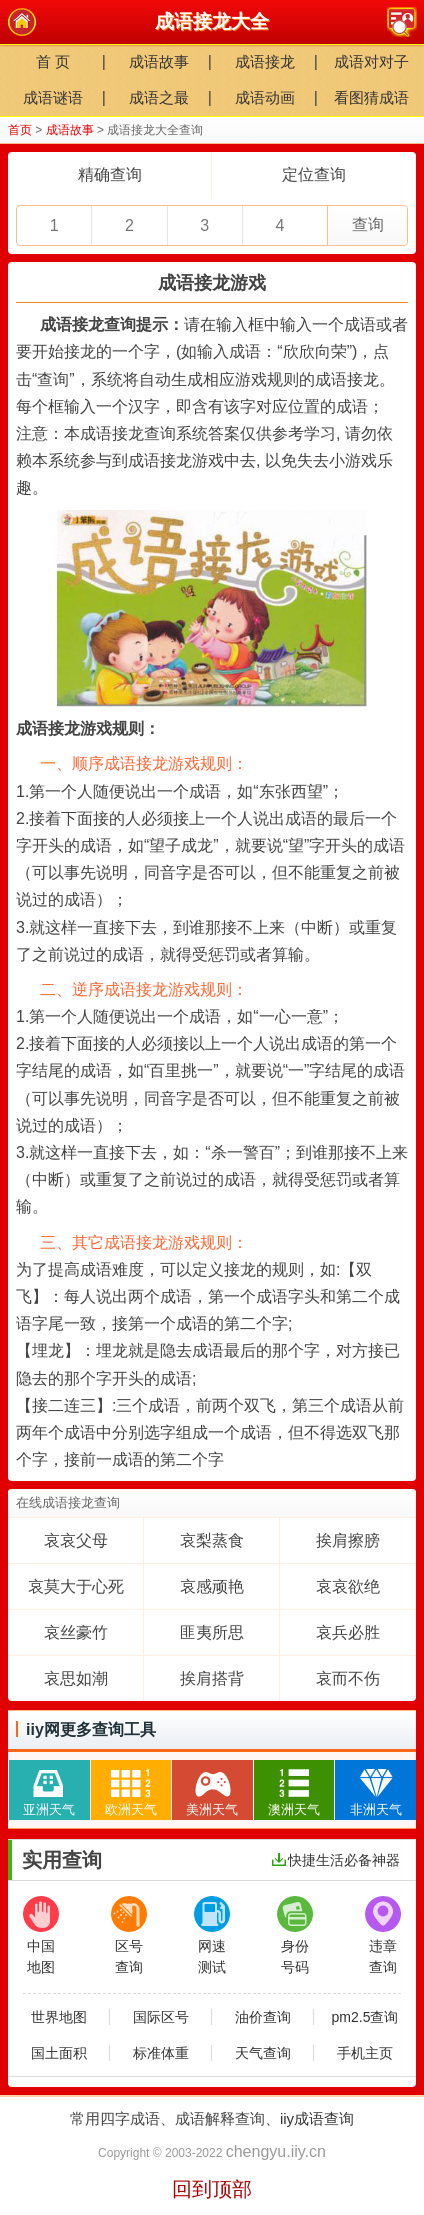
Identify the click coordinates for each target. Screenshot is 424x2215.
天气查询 (263, 2053)
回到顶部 (212, 2189)
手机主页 (365, 2053)
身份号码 (295, 1935)
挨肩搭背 (212, 1678)
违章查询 (383, 1935)
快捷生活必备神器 (336, 1860)
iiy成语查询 (317, 2118)
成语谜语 (53, 97)
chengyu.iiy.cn (276, 2151)
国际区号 (161, 2017)
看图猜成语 (371, 97)
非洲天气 (376, 1788)
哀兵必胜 (348, 1632)
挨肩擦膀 (348, 1540)
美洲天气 (212, 1788)
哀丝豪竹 (76, 1632)
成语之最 (159, 97)
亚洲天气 (49, 1788)
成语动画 (265, 97)
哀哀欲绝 (348, 1586)
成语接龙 (265, 61)
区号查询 (129, 1935)
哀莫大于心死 (76, 1586)
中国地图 (41, 1935)
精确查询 (110, 174)
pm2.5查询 (365, 2017)
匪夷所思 (212, 1632)
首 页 (53, 61)
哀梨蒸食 (212, 1540)
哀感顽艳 (212, 1586)
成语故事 (159, 61)
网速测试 (212, 1935)
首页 (20, 130)
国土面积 (59, 2053)
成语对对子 (371, 61)
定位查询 (314, 174)
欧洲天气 (131, 1788)
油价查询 (263, 2017)
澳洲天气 (294, 1788)
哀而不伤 (348, 1678)
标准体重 (161, 2053)
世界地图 (59, 2017)
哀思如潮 (76, 1678)
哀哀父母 (76, 1540)
